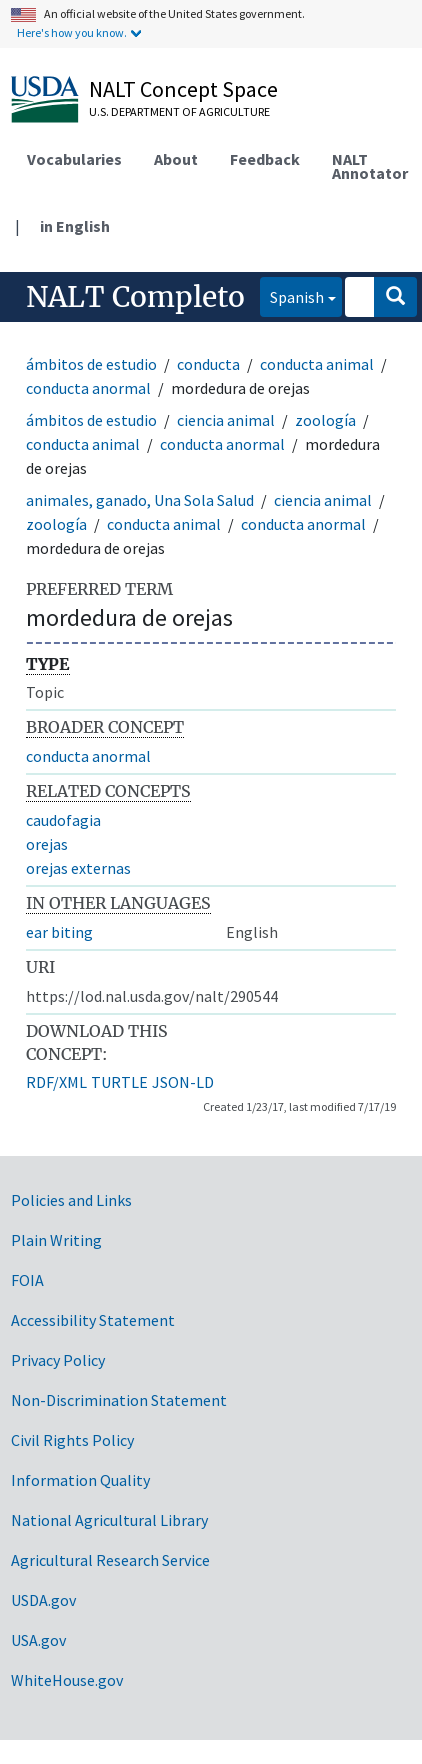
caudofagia (63, 820)
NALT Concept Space (183, 89)
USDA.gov (43, 1600)
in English (75, 226)
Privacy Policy (58, 1360)
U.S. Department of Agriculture (179, 111)
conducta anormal (88, 388)
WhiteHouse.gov (67, 1680)
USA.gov (38, 1640)
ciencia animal (226, 420)
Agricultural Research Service (110, 1560)
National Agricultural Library (109, 1520)
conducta (208, 364)
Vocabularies (74, 159)
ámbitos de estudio (91, 364)
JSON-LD (183, 1082)
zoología (325, 420)
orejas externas (78, 868)
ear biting (59, 932)
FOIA (27, 1280)
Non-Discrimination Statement (119, 1400)
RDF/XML (56, 1082)
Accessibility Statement (93, 1320)
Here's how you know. (72, 32)
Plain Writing (56, 1240)
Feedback (265, 159)
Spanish (292, 295)
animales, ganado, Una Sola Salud (140, 500)
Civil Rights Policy (72, 1440)
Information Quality (80, 1480)
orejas (47, 844)
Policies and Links (71, 1200)
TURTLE (119, 1082)
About (176, 159)
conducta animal (317, 364)
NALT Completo (135, 297)
